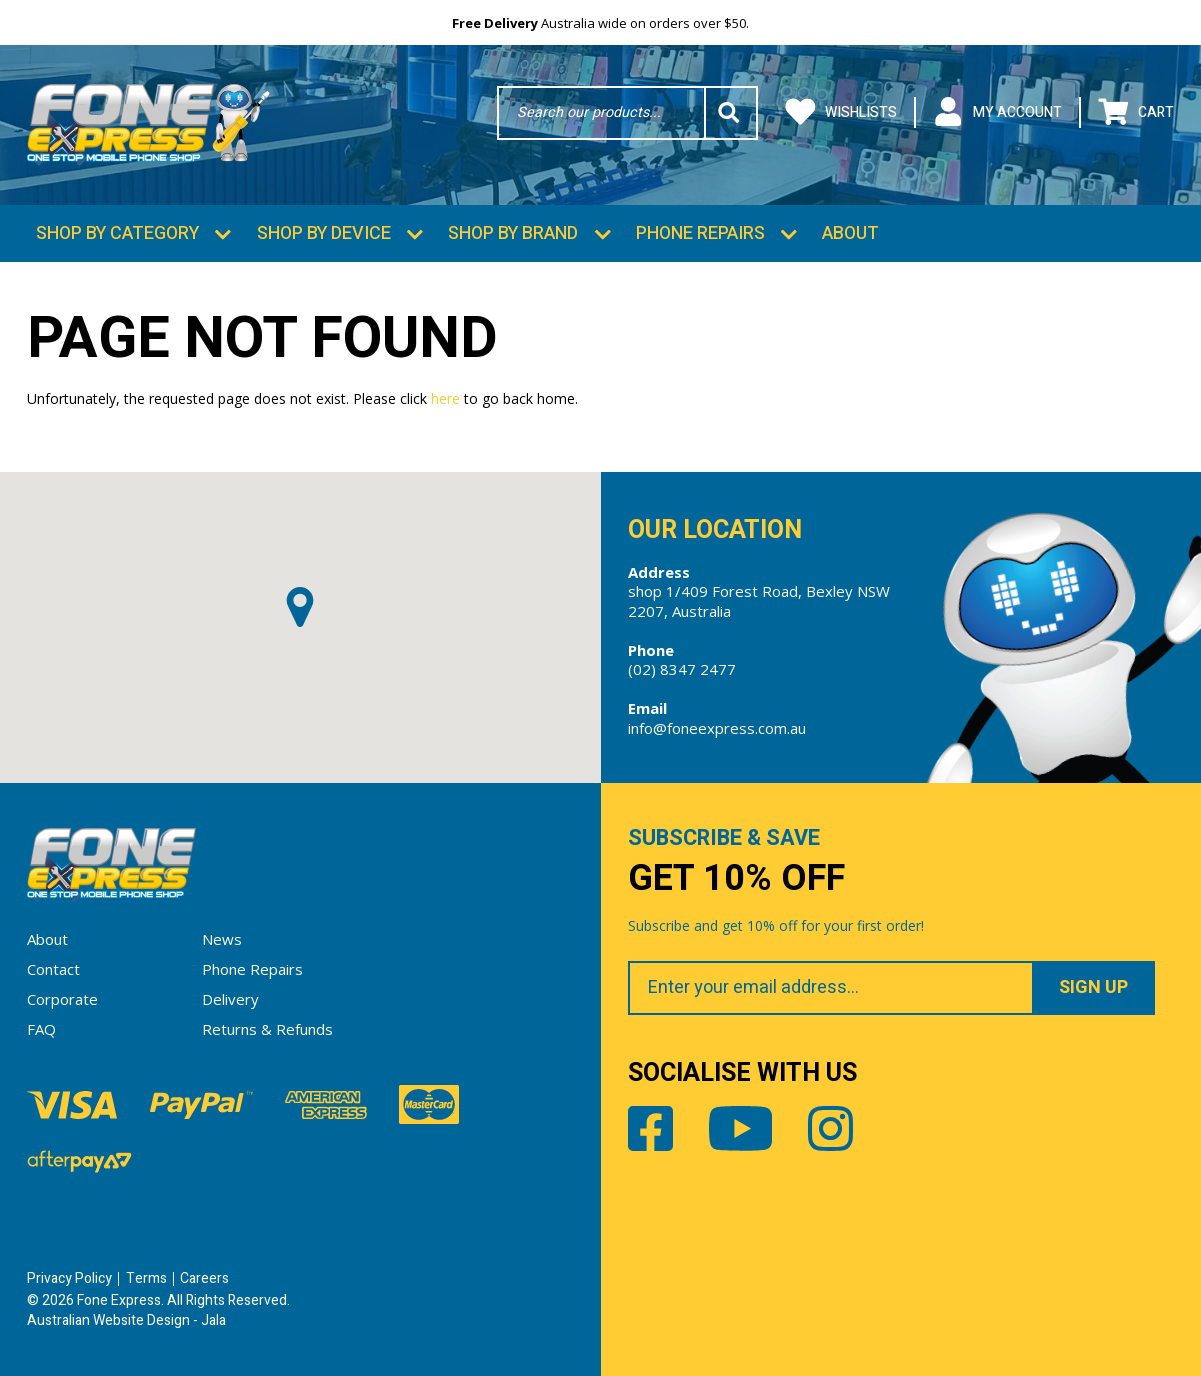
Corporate (62, 999)
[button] (300, 607)
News (222, 939)
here (445, 398)
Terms (146, 1278)
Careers (204, 1278)
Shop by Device (324, 233)
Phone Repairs (700, 233)
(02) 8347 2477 (682, 669)
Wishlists (841, 112)
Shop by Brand (513, 233)
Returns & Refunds (267, 1029)
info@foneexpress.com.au (717, 728)
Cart (1136, 112)
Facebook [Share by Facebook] (650, 1128)
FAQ (41, 1029)
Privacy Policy (69, 1278)
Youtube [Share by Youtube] (741, 1128)
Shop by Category (117, 233)
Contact (53, 969)
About (850, 233)
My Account (997, 112)
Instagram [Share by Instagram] (830, 1128)
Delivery (230, 999)
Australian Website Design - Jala (126, 1320)
